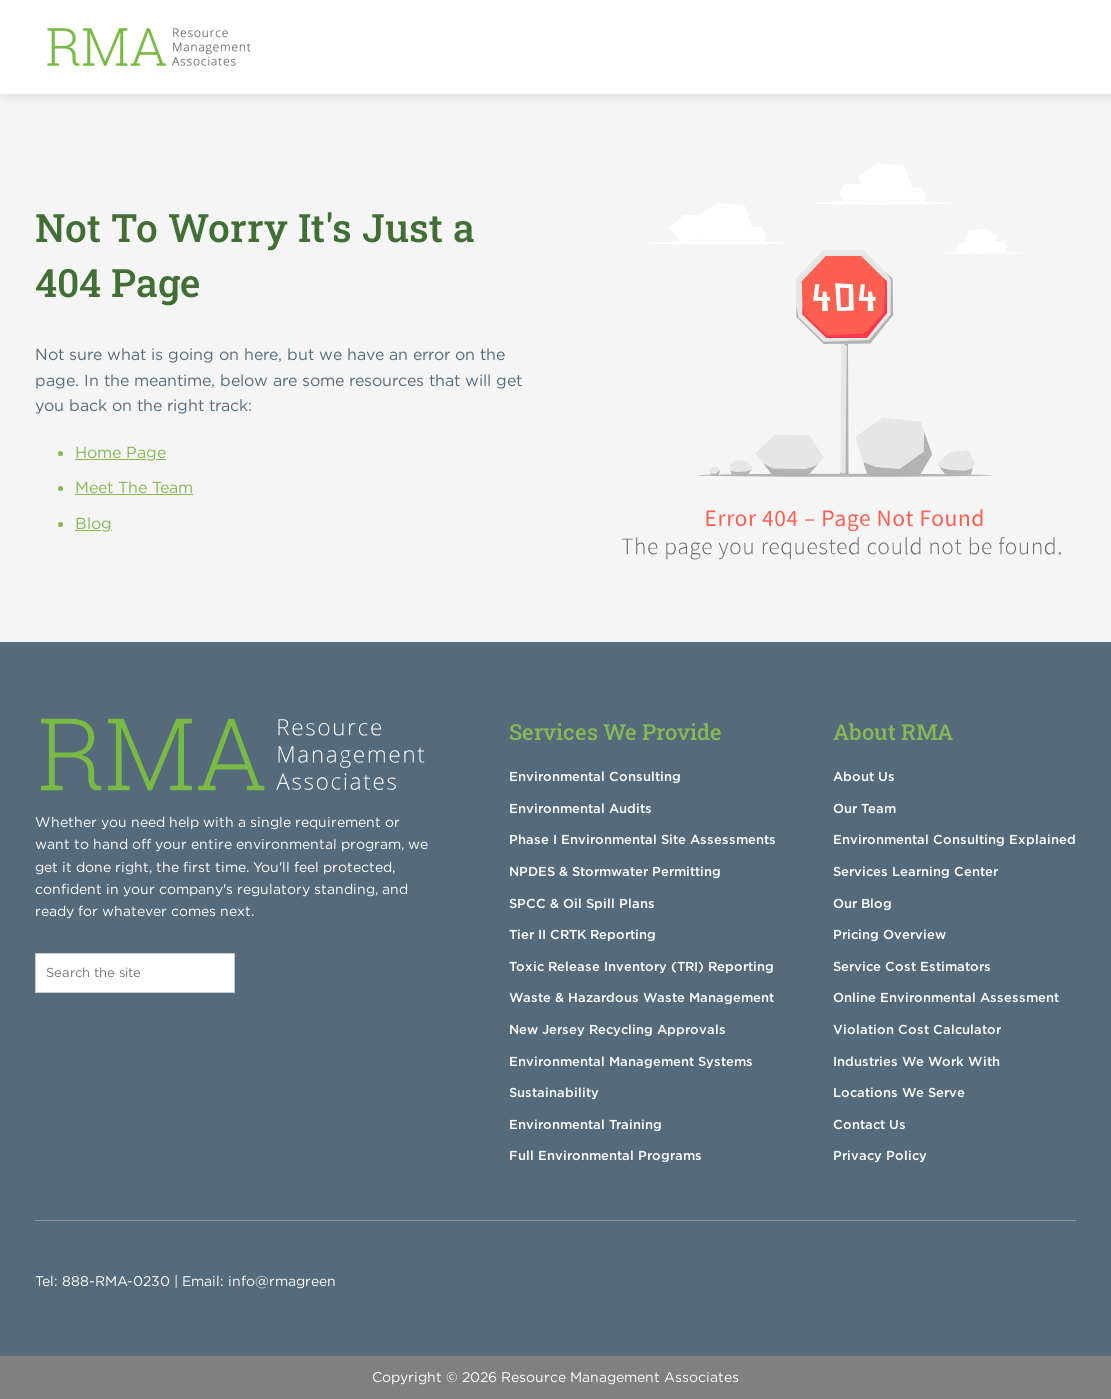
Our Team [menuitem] (864, 808)
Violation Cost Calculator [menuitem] (917, 1029)
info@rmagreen (282, 1281)
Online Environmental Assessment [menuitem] (946, 997)
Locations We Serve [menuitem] (899, 1092)
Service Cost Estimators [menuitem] (912, 966)
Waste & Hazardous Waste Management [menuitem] (641, 997)
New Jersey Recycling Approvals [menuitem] (617, 1029)
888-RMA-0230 (116, 1281)
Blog (93, 523)
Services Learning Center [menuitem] (915, 871)
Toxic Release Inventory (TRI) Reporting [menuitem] (641, 966)
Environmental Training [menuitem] (585, 1124)
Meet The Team (134, 487)
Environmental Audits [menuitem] (580, 808)
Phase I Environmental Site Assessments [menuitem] (642, 839)
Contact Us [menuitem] (869, 1124)
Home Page (120, 452)
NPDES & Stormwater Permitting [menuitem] (615, 871)
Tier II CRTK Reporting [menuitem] (582, 934)
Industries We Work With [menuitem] (916, 1061)
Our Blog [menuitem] (862, 903)
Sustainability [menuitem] (554, 1092)
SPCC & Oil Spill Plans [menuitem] (582, 903)
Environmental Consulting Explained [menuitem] (954, 839)
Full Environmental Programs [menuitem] (605, 1155)
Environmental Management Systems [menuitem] (631, 1061)
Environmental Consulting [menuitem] (595, 776)
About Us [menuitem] (864, 776)
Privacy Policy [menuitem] (880, 1155)
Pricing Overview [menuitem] (889, 934)
